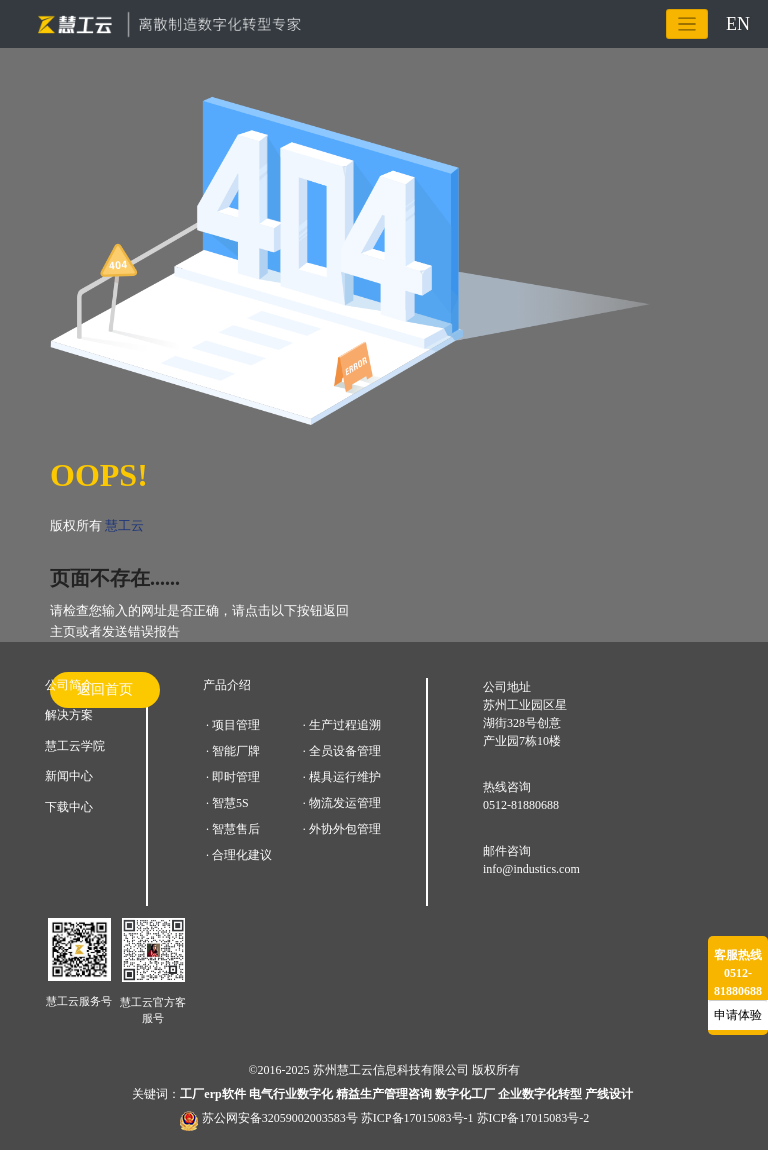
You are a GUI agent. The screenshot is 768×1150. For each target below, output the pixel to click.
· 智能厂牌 (233, 751)
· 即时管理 (233, 777)
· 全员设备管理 (342, 751)
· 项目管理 (233, 725)
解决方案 (69, 715)
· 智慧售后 (233, 829)
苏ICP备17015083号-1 (417, 1118)
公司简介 (69, 685)
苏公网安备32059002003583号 (280, 1118)
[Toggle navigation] (687, 24)
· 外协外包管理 (342, 829)
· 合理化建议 (239, 855)
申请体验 (738, 1015)
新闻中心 (69, 776)
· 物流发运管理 (342, 803)
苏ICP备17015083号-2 (533, 1118)
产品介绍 (227, 685)
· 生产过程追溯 (342, 725)
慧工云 (124, 525)
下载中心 (69, 807)
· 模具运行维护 (342, 777)
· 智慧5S (227, 803)
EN (738, 24)
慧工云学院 (75, 746)
